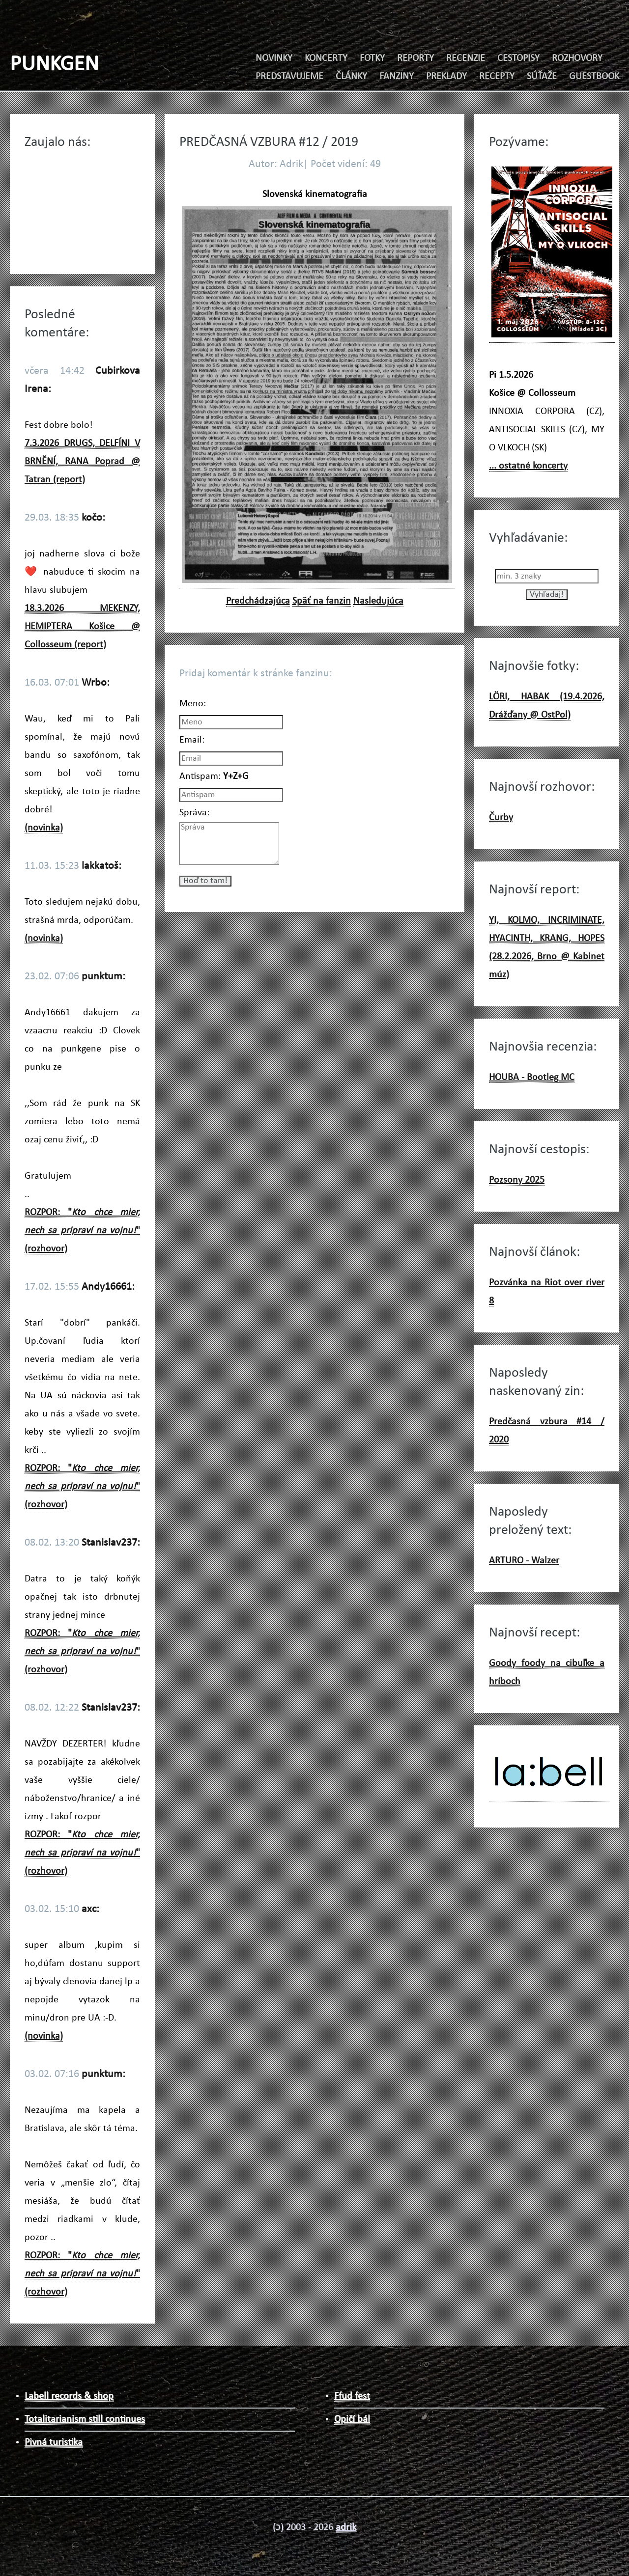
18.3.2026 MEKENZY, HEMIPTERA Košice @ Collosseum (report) (82, 627)
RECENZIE (465, 58)
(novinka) (44, 828)
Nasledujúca (378, 601)
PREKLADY (446, 77)
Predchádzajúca (258, 601)
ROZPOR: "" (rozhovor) (82, 1231)
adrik (346, 2527)
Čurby (501, 818)
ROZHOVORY (577, 58)
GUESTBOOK (594, 77)
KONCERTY (326, 58)
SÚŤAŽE (542, 77)
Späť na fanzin (321, 601)
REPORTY (415, 58)
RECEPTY (497, 77)
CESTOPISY (518, 58)
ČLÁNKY (351, 77)
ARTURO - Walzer (524, 1561)
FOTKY (372, 58)
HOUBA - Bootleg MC (531, 1077)
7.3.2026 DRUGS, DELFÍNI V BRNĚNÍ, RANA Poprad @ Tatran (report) (82, 462)
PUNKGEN (54, 65)
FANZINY (396, 77)
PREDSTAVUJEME (289, 77)
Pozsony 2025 (516, 1180)
